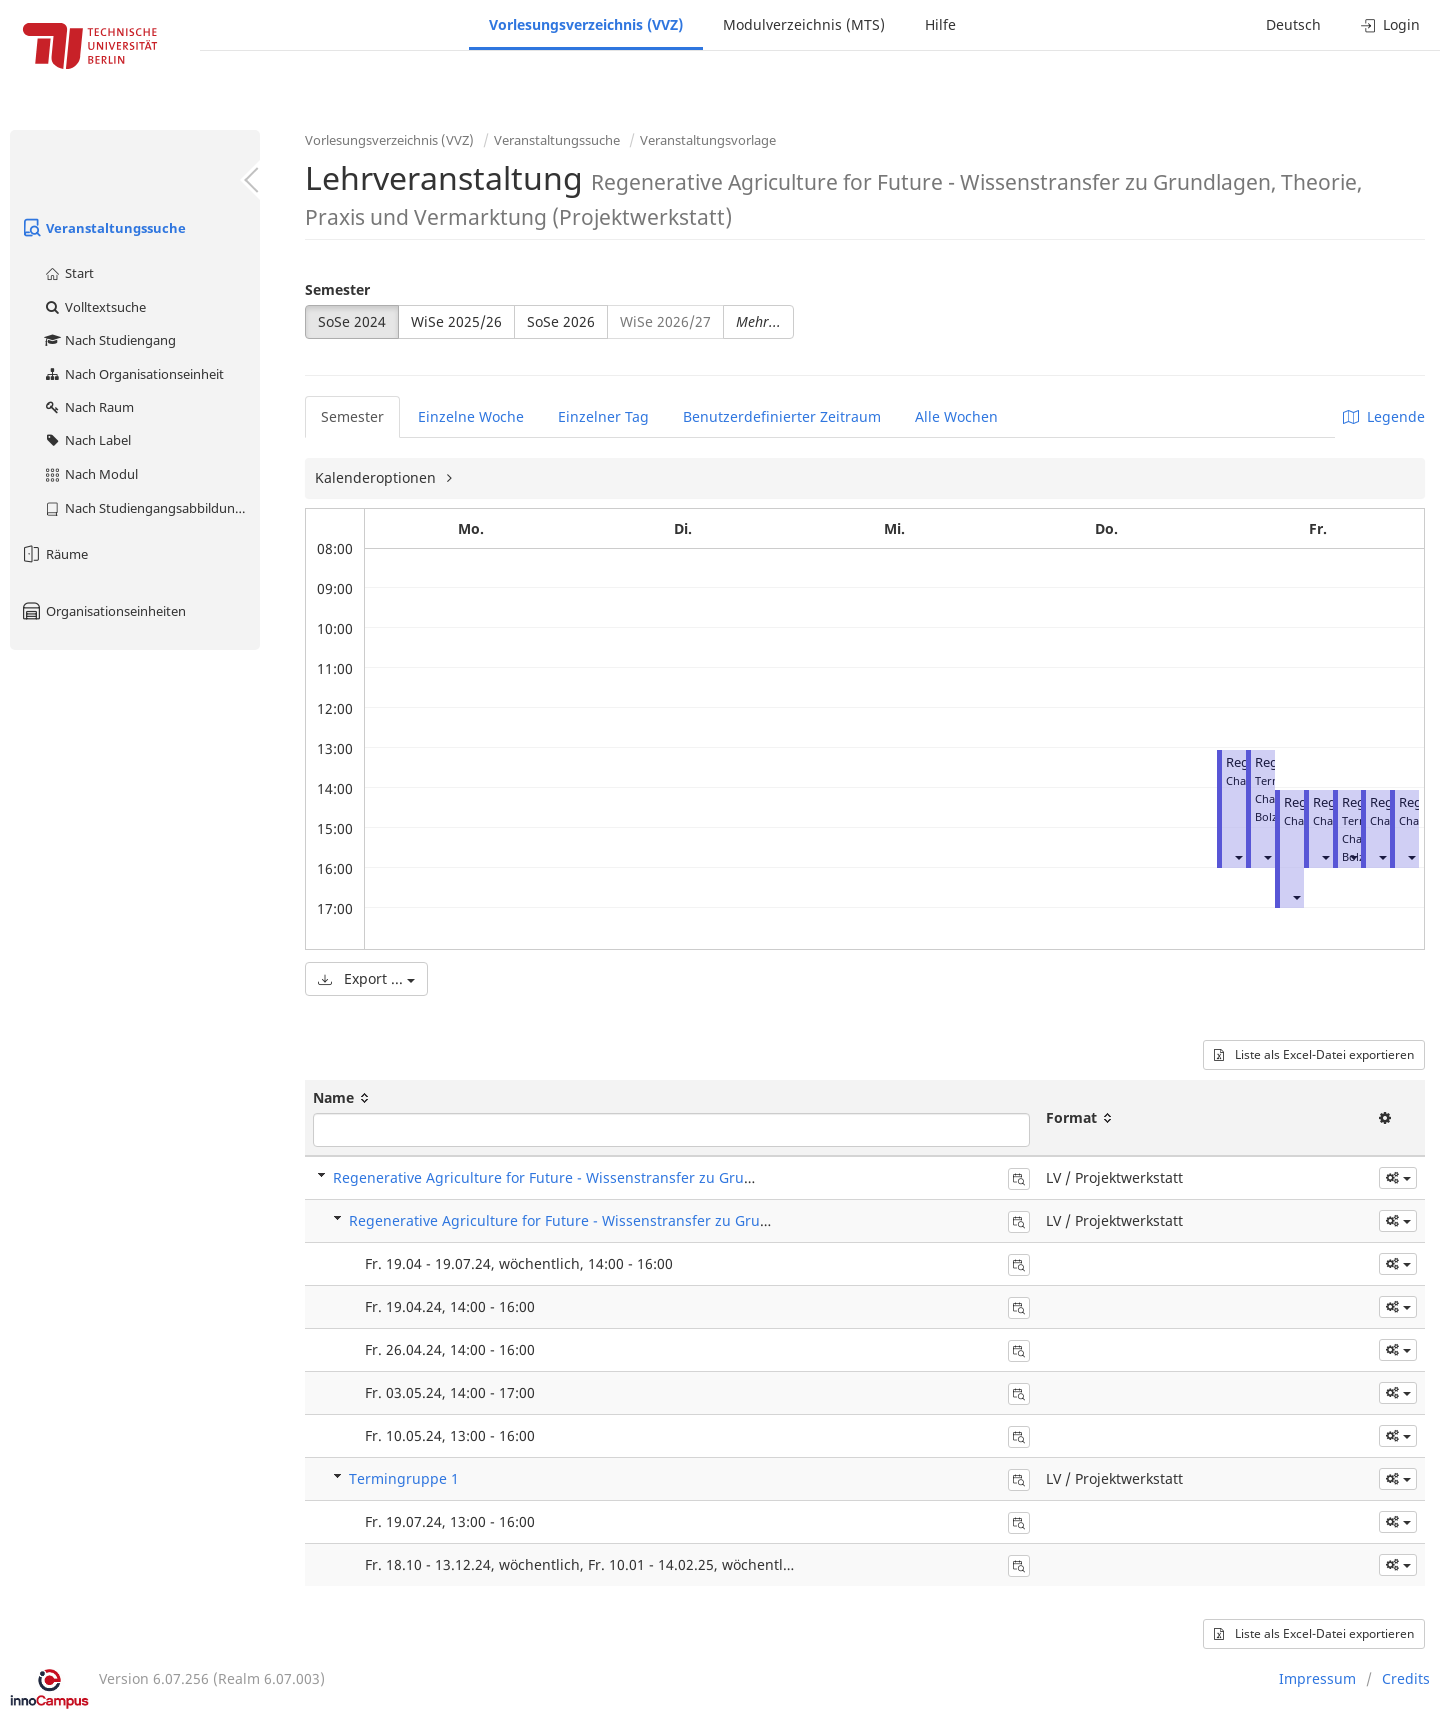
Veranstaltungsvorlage (708, 140)
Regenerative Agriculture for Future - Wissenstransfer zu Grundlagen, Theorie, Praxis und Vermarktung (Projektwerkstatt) (742, 1177)
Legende (1384, 416)
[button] (1238, 856)
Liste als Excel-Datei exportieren (1314, 1054)
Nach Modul (90, 474)
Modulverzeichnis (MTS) (804, 24)
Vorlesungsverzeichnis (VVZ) (586, 24)
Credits (1406, 1678)
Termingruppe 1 (404, 1478)
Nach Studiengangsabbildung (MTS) (151, 508)
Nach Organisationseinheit (133, 374)
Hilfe (940, 24)
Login (1390, 24)
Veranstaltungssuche (103, 228)
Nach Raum (88, 407)
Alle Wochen (956, 416)
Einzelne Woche (471, 416)
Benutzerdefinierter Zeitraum (782, 416)
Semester (337, 289)
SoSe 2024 (352, 321)
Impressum (1317, 1678)
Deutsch (1293, 24)
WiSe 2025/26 (456, 321)
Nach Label (87, 440)
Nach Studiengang (109, 340)
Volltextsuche (94, 307)
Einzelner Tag (603, 416)
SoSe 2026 (561, 321)
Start (68, 273)
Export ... (366, 978)
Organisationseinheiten (103, 611)
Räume (54, 554)
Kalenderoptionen (377, 477)
